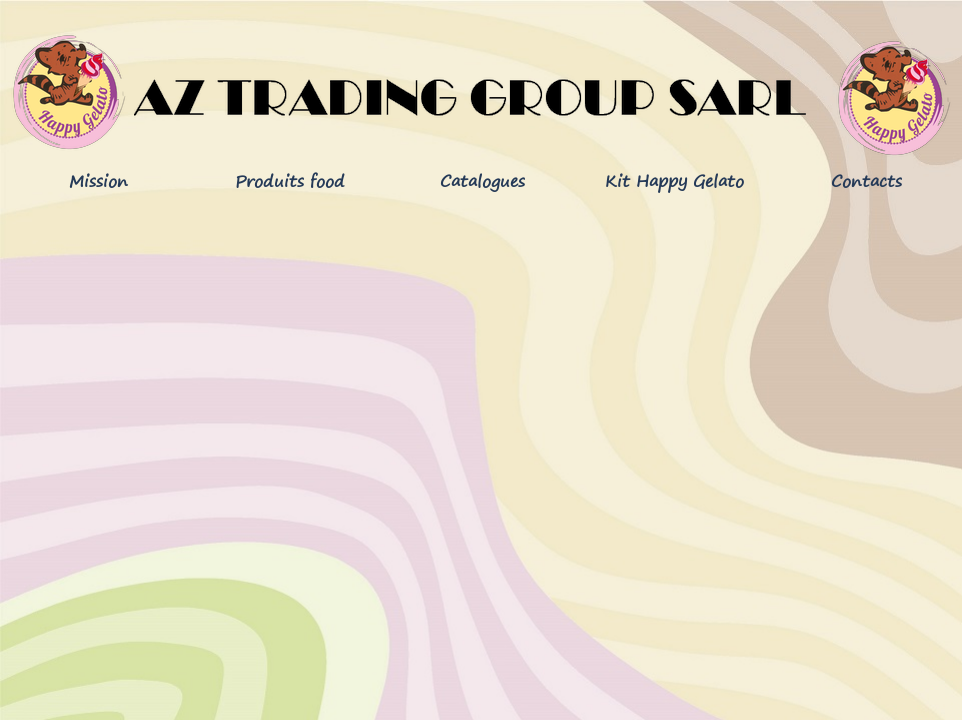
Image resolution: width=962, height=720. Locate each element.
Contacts (866, 181)
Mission (98, 181)
